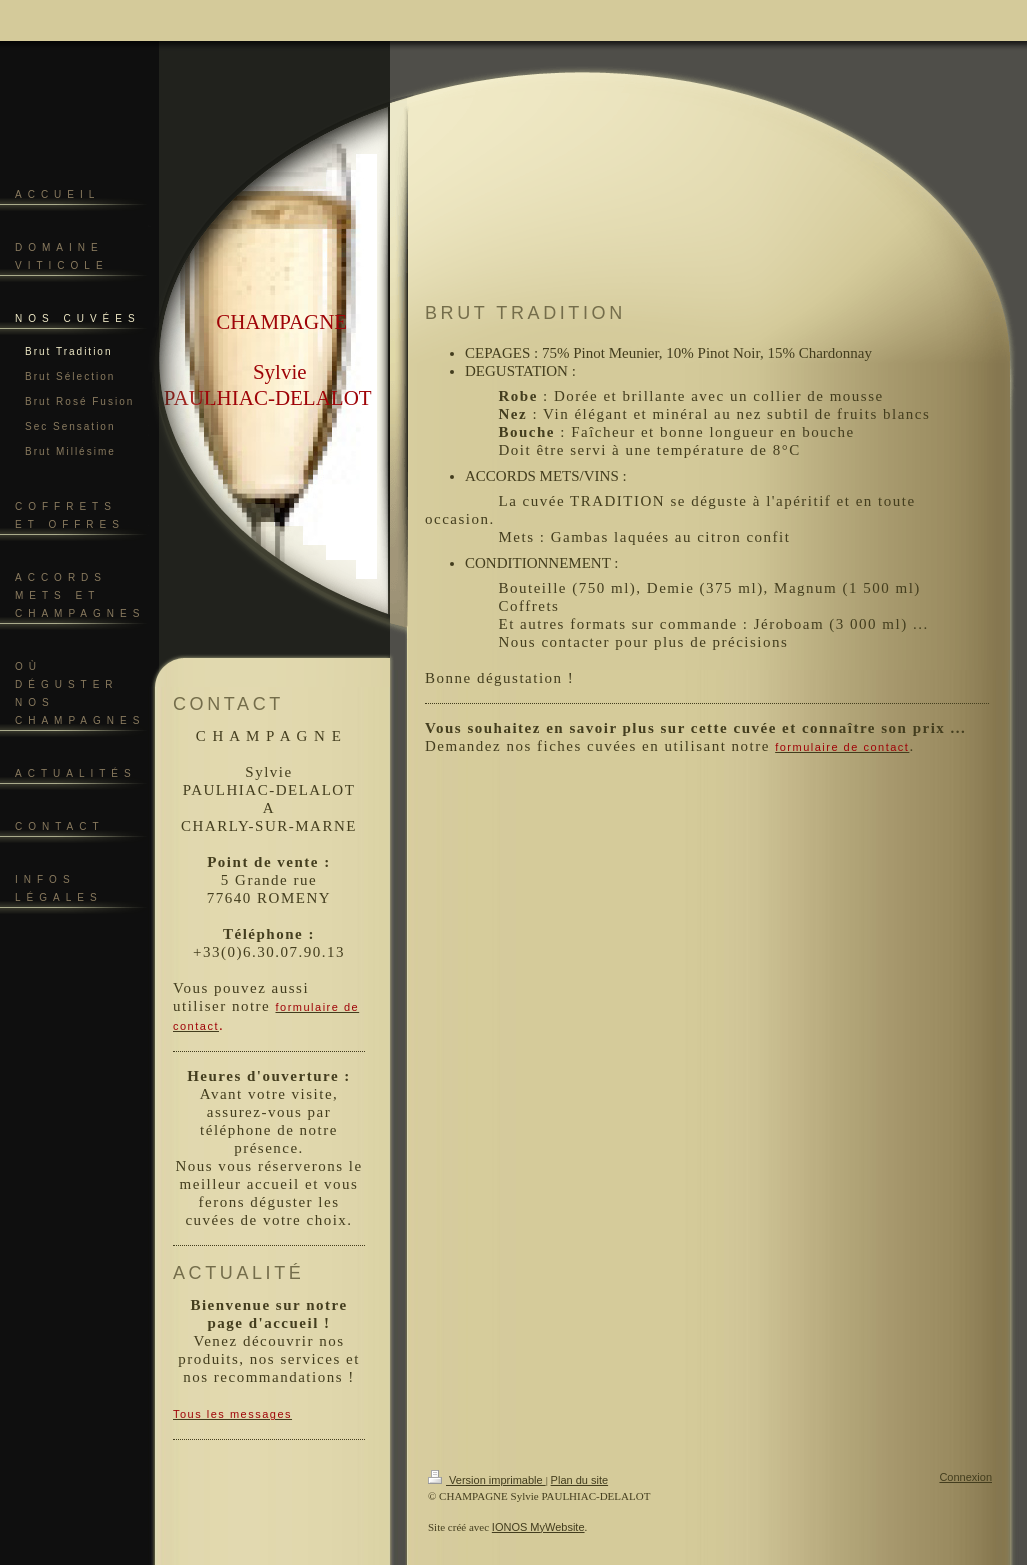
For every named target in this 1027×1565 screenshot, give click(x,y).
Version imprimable (487, 1480)
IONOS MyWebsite (538, 1527)
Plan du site (579, 1480)
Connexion (965, 1477)
